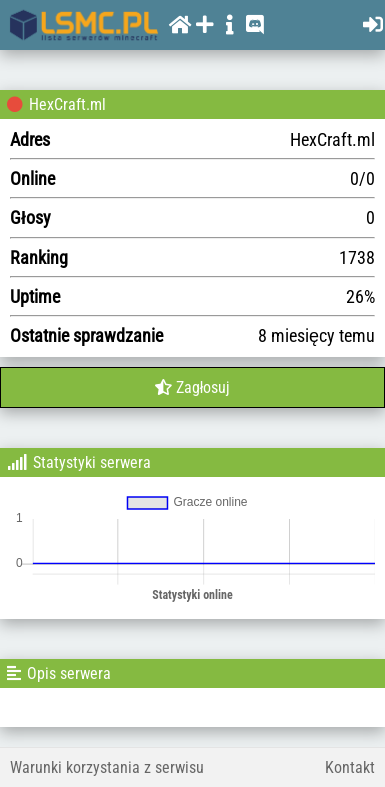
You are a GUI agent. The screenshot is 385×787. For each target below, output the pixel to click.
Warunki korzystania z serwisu (107, 767)
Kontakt (350, 767)
